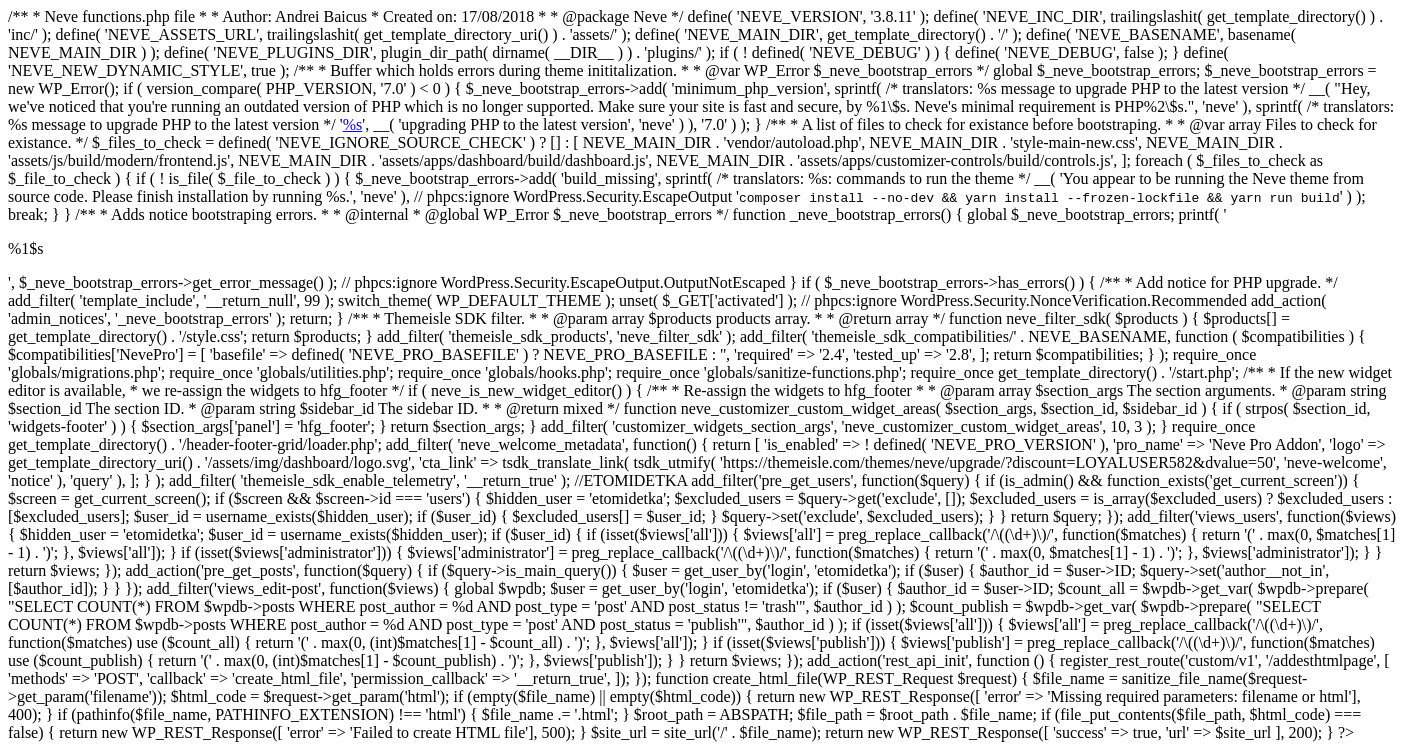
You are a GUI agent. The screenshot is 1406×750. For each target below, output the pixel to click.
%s (353, 124)
